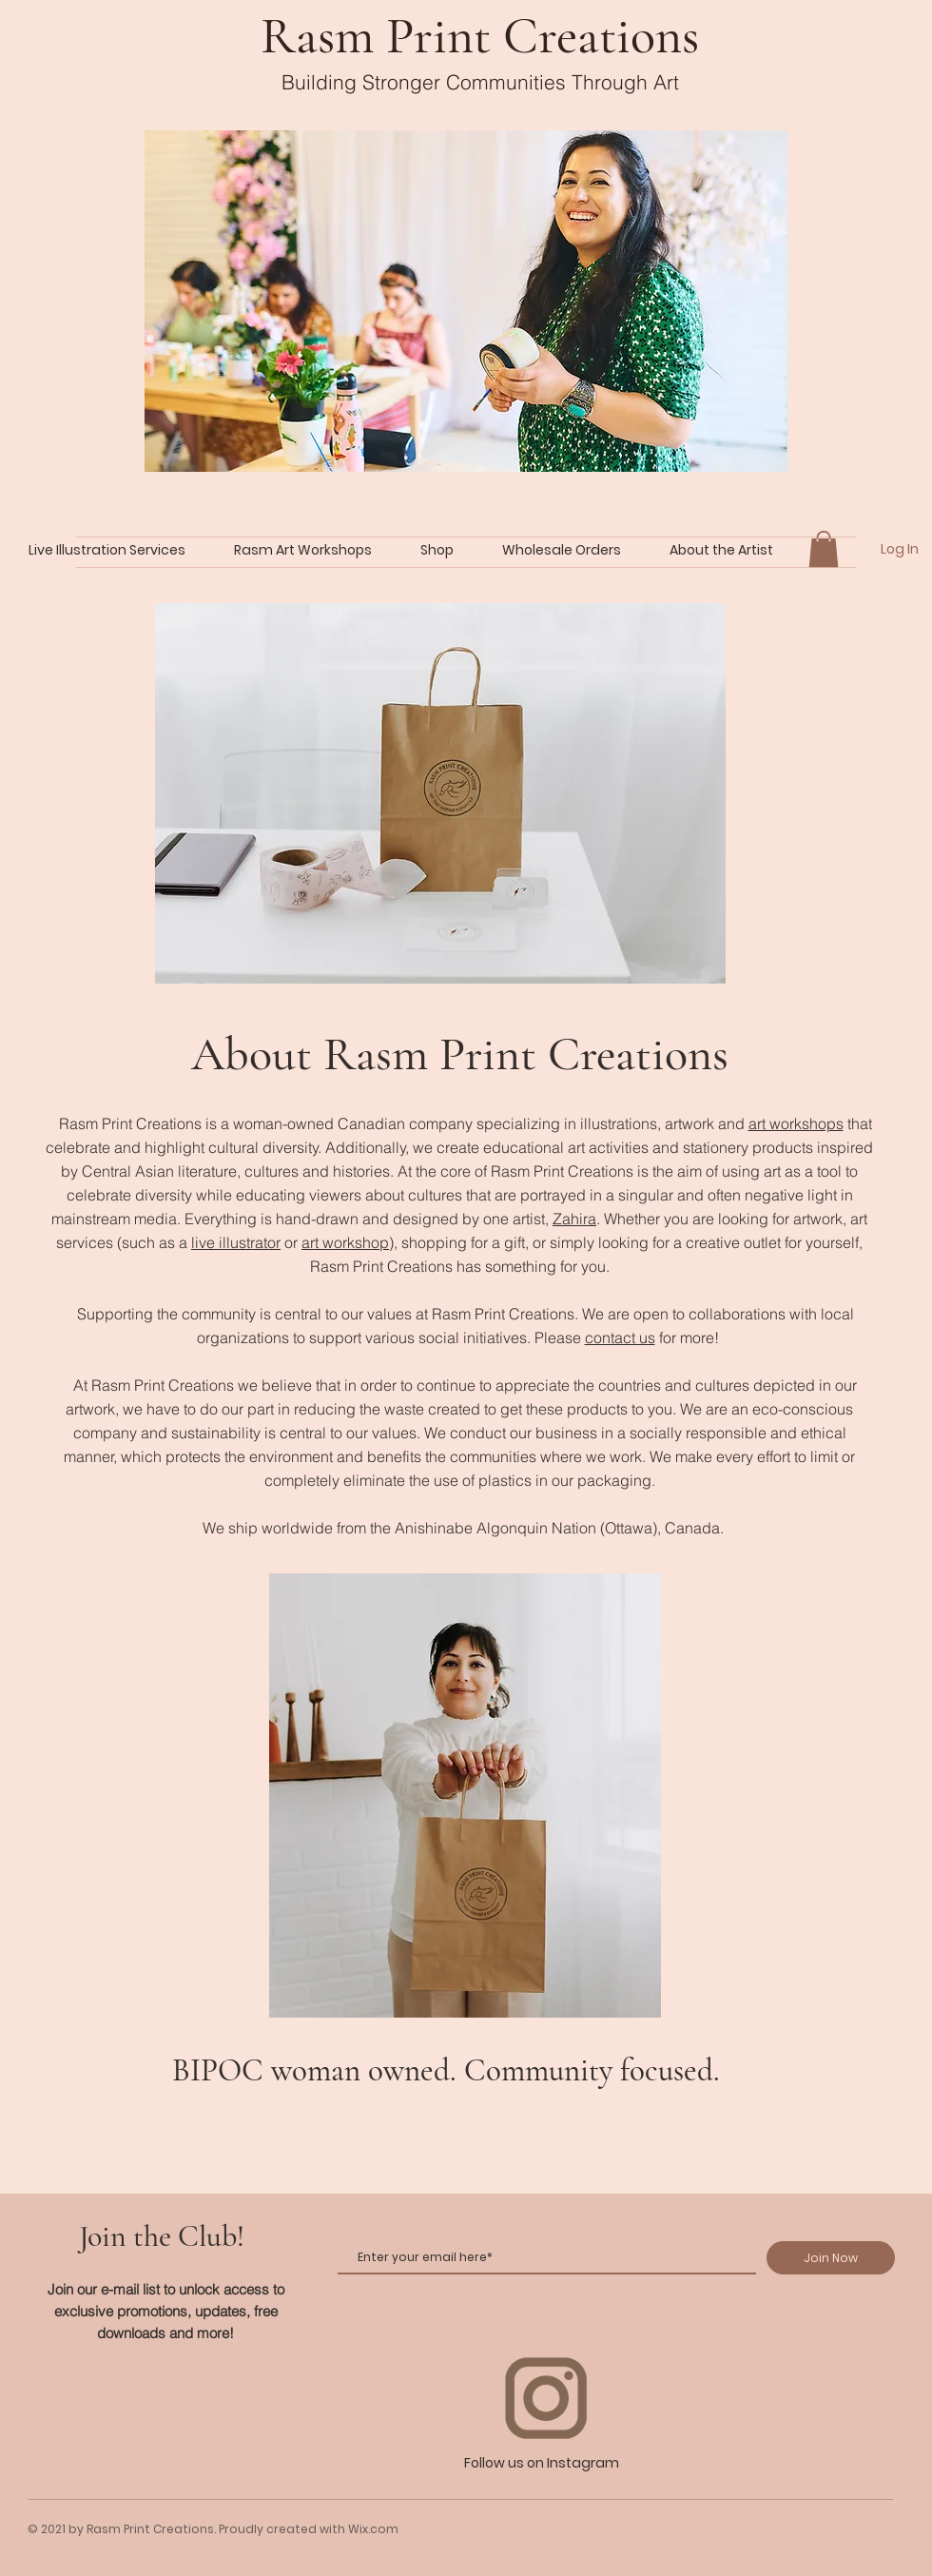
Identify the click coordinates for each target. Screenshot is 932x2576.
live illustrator (236, 1242)
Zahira (574, 1218)
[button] (823, 549)
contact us (620, 1337)
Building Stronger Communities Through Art (480, 81)
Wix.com (373, 2529)
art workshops (796, 1123)
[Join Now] (831, 2257)
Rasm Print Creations (480, 36)
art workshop (345, 1242)
